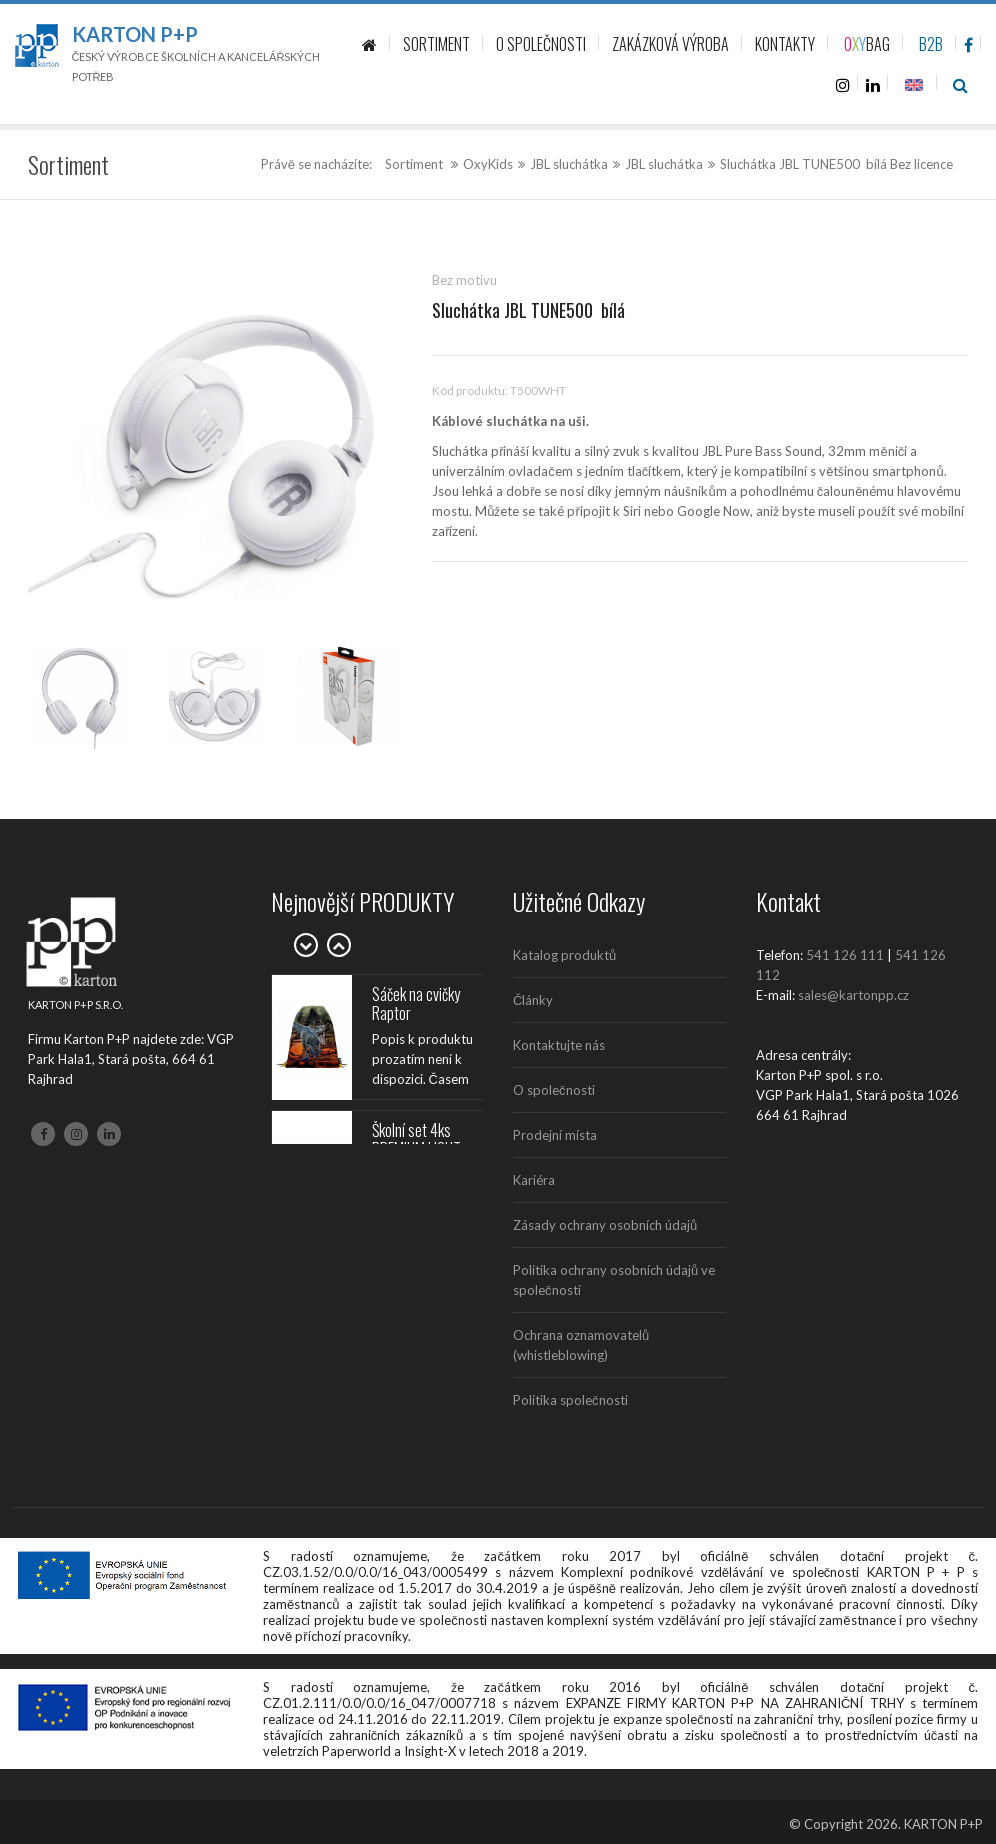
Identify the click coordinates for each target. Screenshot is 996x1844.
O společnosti (554, 1090)
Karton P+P (135, 34)
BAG (867, 44)
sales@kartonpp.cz (853, 995)
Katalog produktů (564, 955)
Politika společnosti (570, 1400)
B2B (931, 44)
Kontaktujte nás (559, 1045)
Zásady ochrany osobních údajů (605, 1225)
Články (533, 1000)
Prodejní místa (555, 1135)
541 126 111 (845, 955)
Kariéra (534, 1180)
